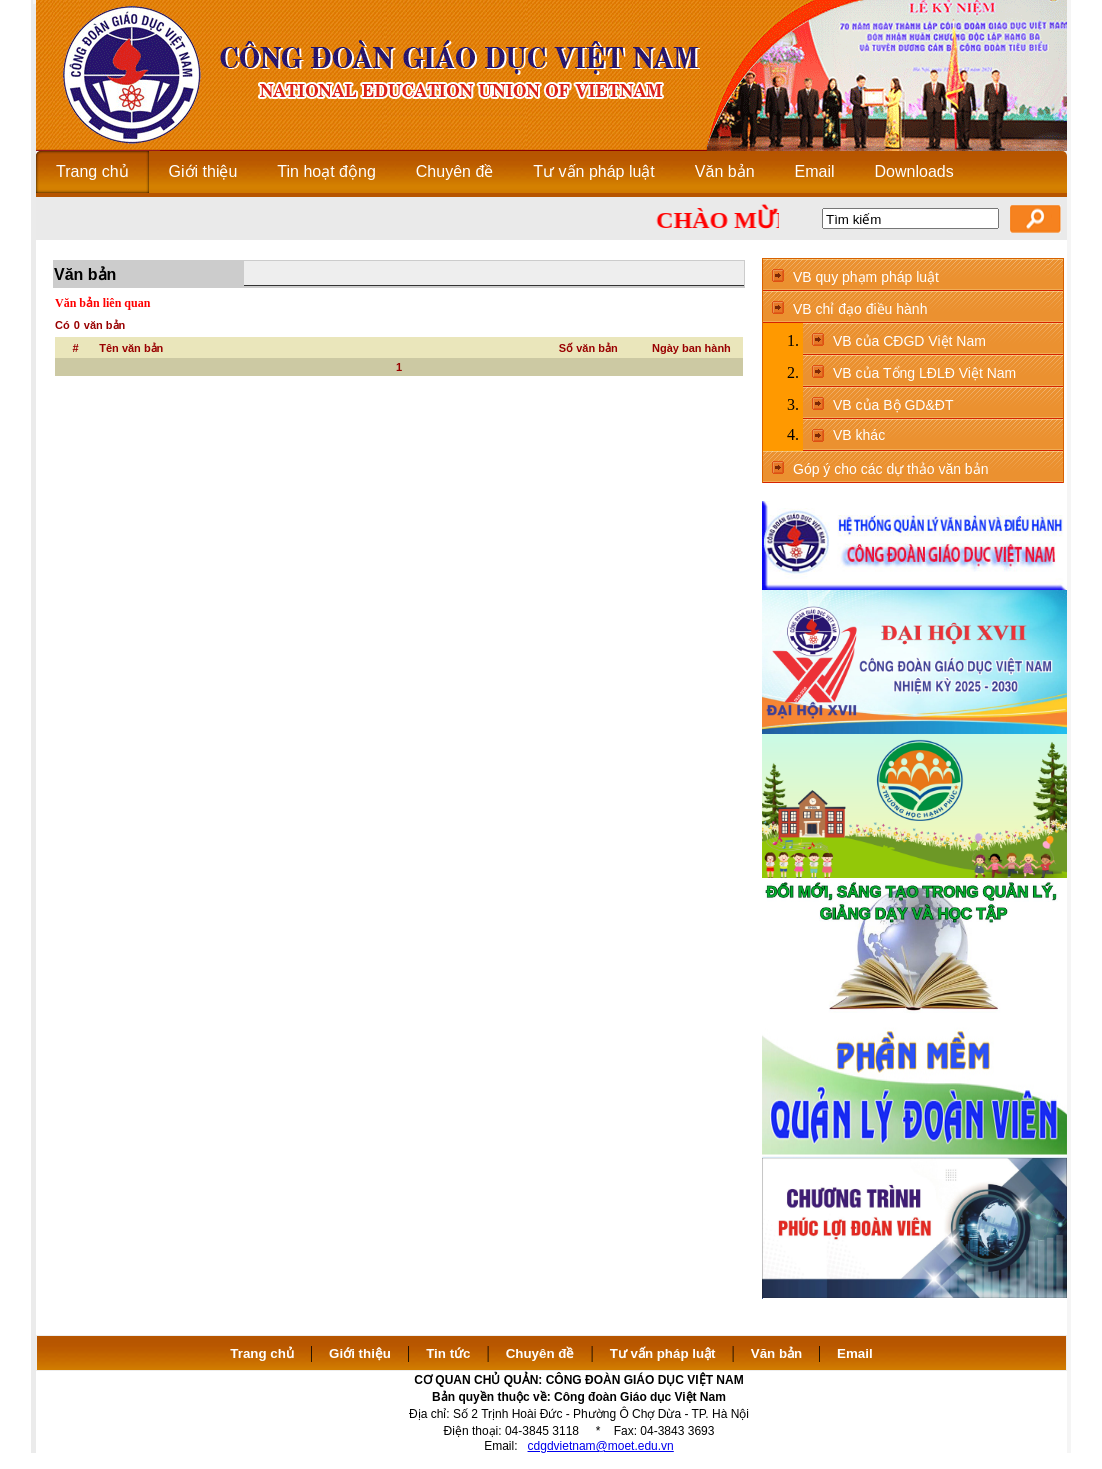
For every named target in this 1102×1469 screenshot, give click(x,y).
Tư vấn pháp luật (663, 1353)
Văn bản (778, 1353)
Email (855, 1353)
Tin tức (448, 1353)
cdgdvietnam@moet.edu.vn (601, 1446)
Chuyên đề (540, 1353)
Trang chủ (262, 1353)
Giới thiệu (360, 1353)
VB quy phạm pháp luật (866, 277)
